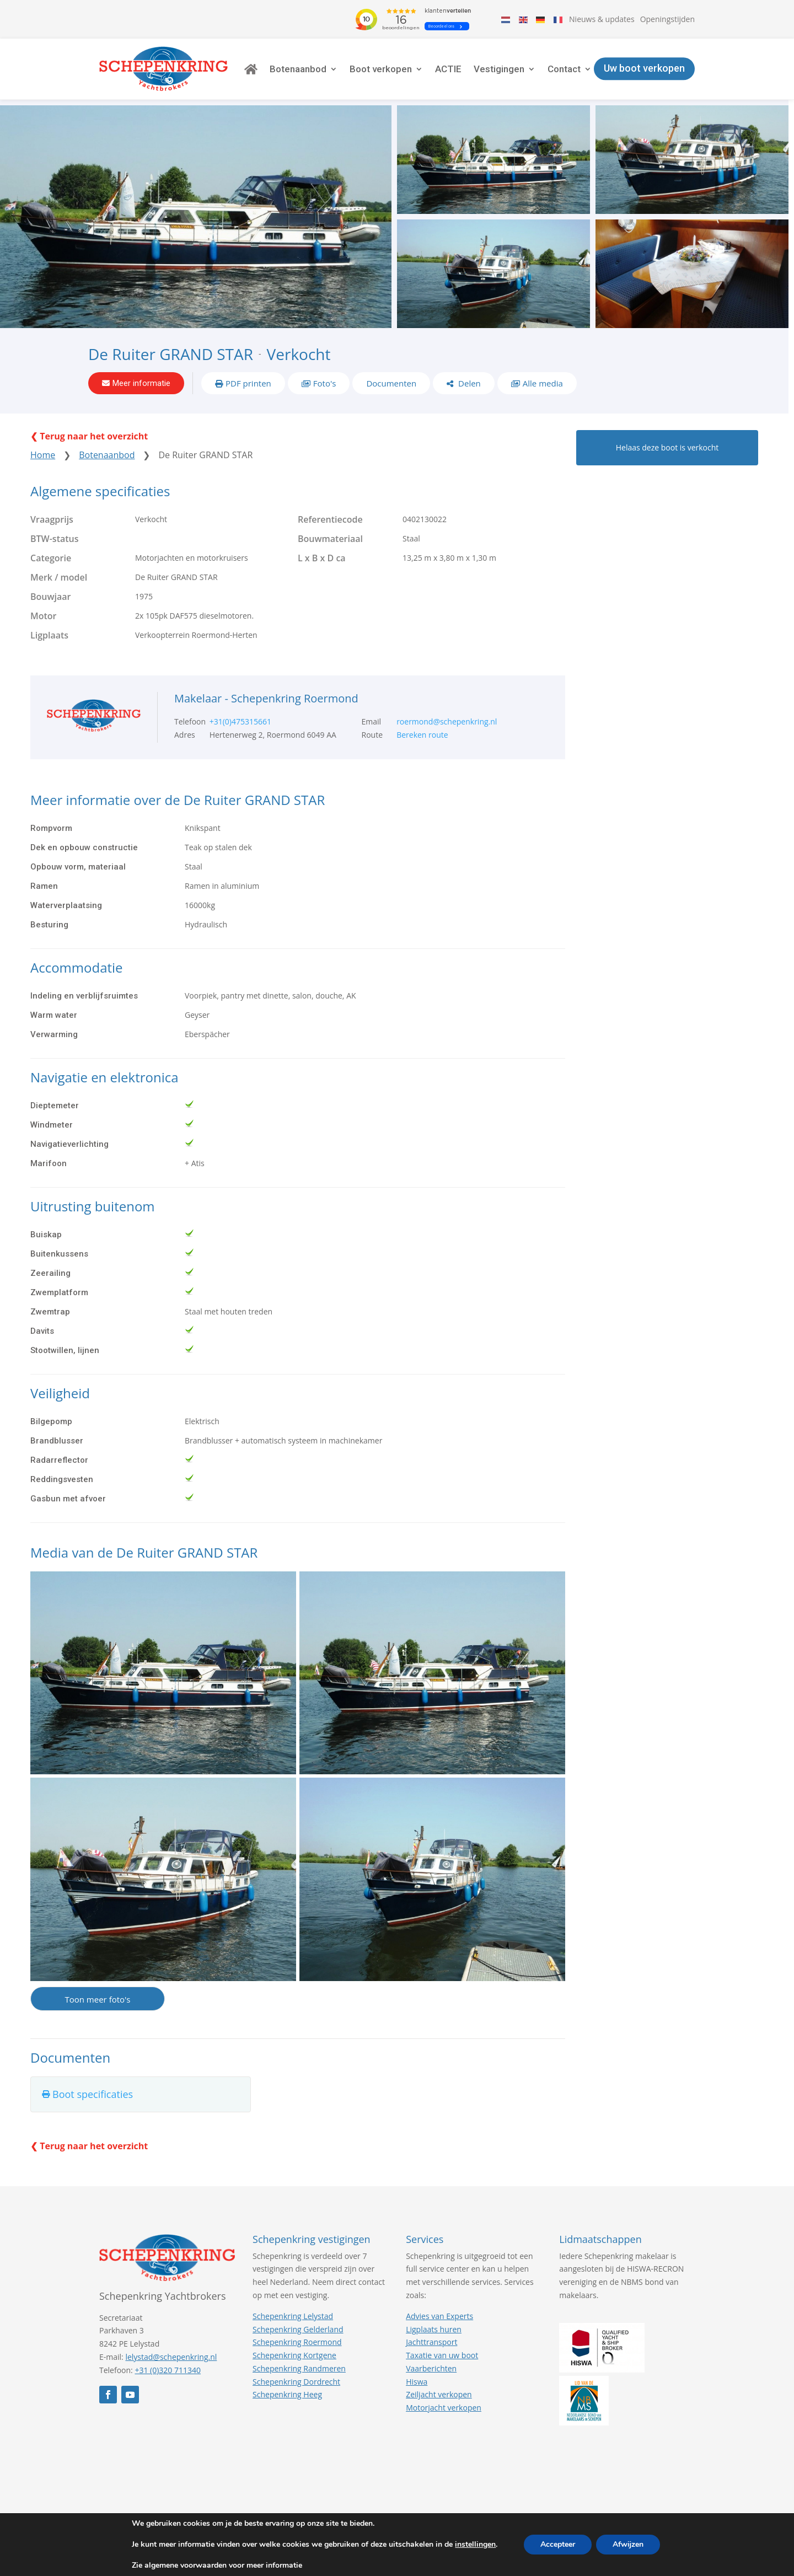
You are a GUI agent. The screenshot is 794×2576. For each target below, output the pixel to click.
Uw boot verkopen (644, 68)
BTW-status (54, 539)
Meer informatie (141, 383)
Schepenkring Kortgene (294, 2355)
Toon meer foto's (97, 1999)
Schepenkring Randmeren (299, 2368)
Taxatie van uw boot (442, 2355)
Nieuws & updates (602, 19)
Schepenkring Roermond (297, 2342)
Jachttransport (431, 2342)
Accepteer (557, 2544)
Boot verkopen (381, 68)
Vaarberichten (431, 2368)
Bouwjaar (50, 597)
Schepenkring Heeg (287, 2394)
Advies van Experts (439, 2316)
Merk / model (58, 577)
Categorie (50, 558)
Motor (43, 616)
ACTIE (448, 68)
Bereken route (422, 734)
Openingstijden (667, 19)
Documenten (391, 383)
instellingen (475, 2545)
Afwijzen (628, 2544)
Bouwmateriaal (330, 539)
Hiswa (416, 2381)
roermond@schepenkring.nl (446, 721)
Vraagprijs (51, 519)
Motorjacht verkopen (443, 2407)
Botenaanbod (298, 68)
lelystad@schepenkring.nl (171, 2357)
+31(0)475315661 (240, 721)
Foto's (324, 383)
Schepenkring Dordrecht (296, 2381)
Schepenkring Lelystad (293, 2316)
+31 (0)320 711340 (168, 2370)
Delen (468, 383)
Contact (564, 68)
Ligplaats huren (434, 2329)
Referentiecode (330, 519)
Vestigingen (499, 68)
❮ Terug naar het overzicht (89, 436)
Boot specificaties (92, 2094)
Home (42, 455)
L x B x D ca (322, 558)
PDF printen (248, 383)
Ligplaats (49, 635)
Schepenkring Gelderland (298, 2329)
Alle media (543, 383)
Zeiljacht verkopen (439, 2394)
